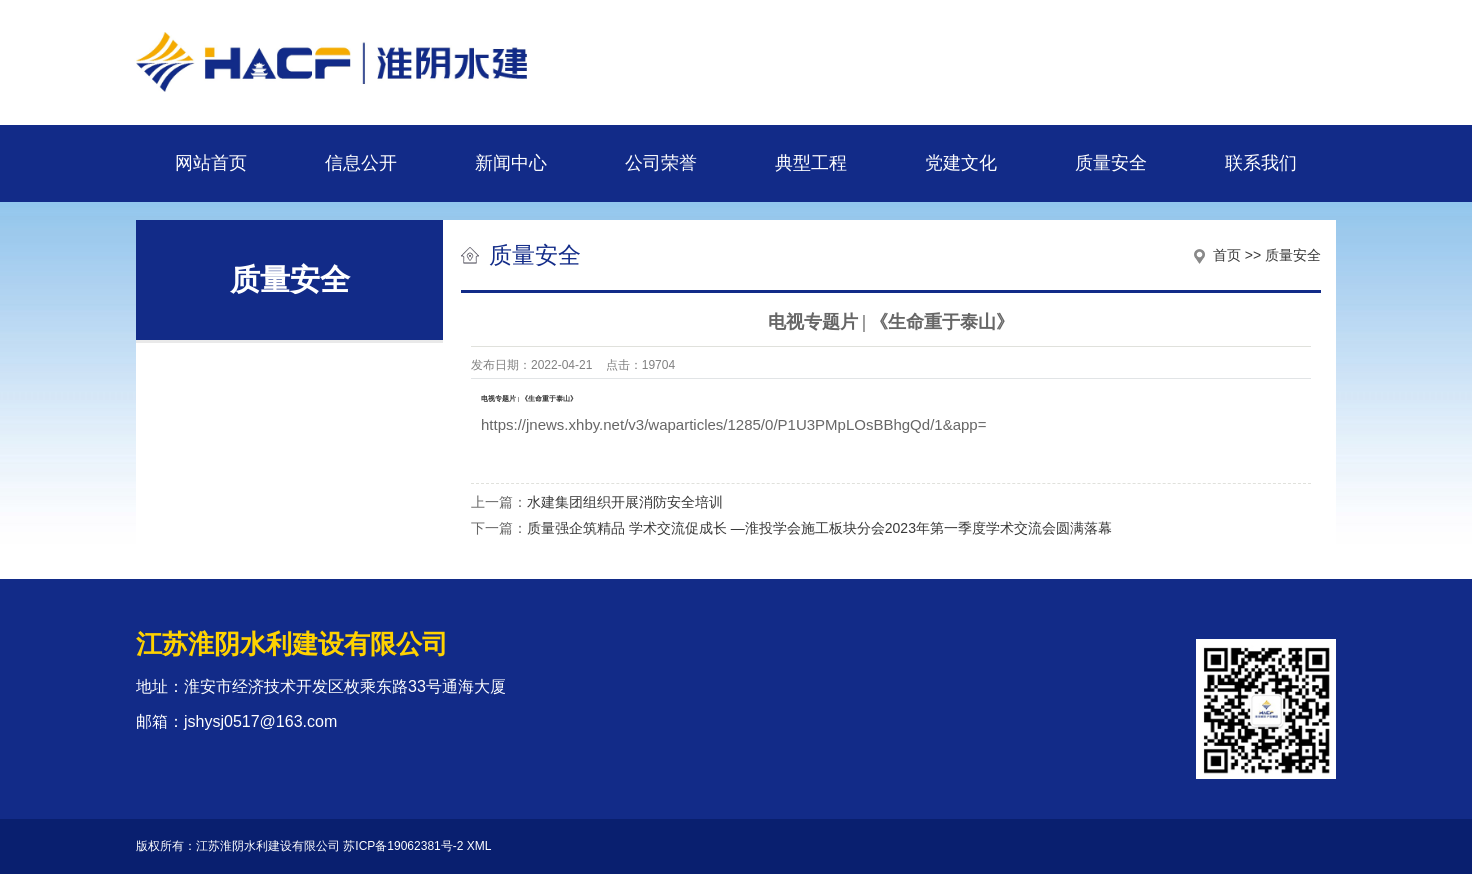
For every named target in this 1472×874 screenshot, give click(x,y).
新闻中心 (511, 163)
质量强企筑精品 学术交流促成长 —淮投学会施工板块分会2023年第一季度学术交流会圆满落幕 (819, 528)
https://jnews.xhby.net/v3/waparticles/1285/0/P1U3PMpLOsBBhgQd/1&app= (733, 424)
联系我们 (1261, 163)
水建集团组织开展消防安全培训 (625, 502)
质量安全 (1111, 163)
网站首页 (211, 163)
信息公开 (361, 163)
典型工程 (811, 163)
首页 (1227, 255)
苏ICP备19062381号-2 (403, 846)
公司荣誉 (661, 163)
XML (479, 846)
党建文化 (961, 163)
